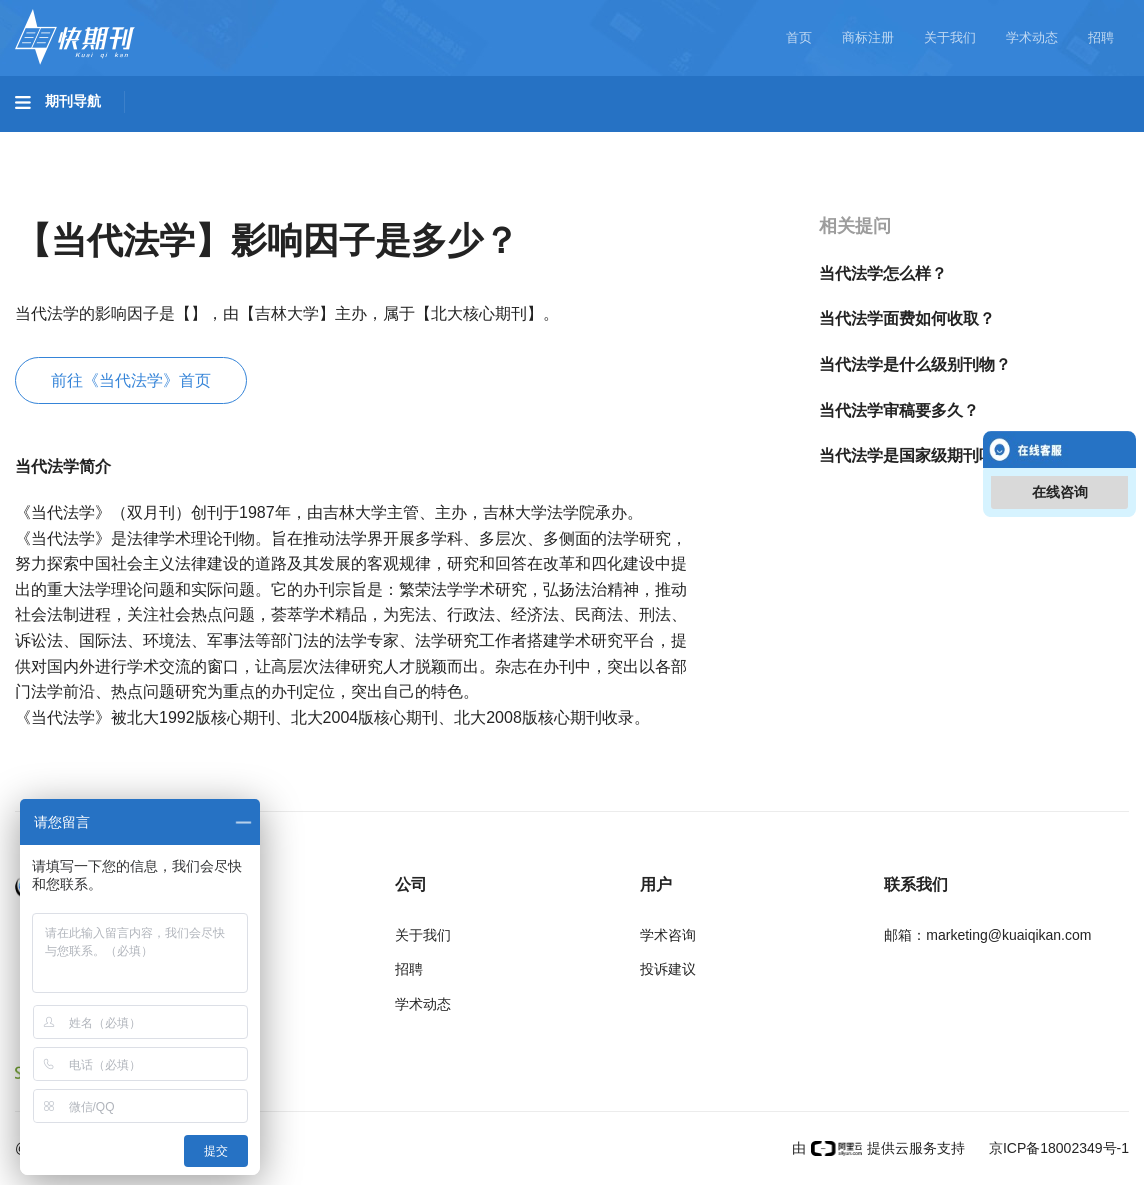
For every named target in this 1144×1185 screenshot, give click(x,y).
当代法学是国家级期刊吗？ (915, 455)
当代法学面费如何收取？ (907, 318)
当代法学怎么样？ (883, 273)
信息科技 (588, 141)
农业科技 (384, 141)
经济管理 (1021, 141)
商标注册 (868, 37)
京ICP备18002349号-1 (1057, 1148)
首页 (799, 37)
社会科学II (916, 141)
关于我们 (950, 37)
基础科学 (66, 141)
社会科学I (808, 141)
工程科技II (278, 141)
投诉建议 (668, 969)
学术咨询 (668, 935)
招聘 (1101, 37)
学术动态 (1032, 37)
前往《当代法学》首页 (131, 380)
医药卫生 (486, 141)
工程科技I (170, 141)
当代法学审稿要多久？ (899, 410)
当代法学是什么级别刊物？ (915, 364)
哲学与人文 (697, 141)
